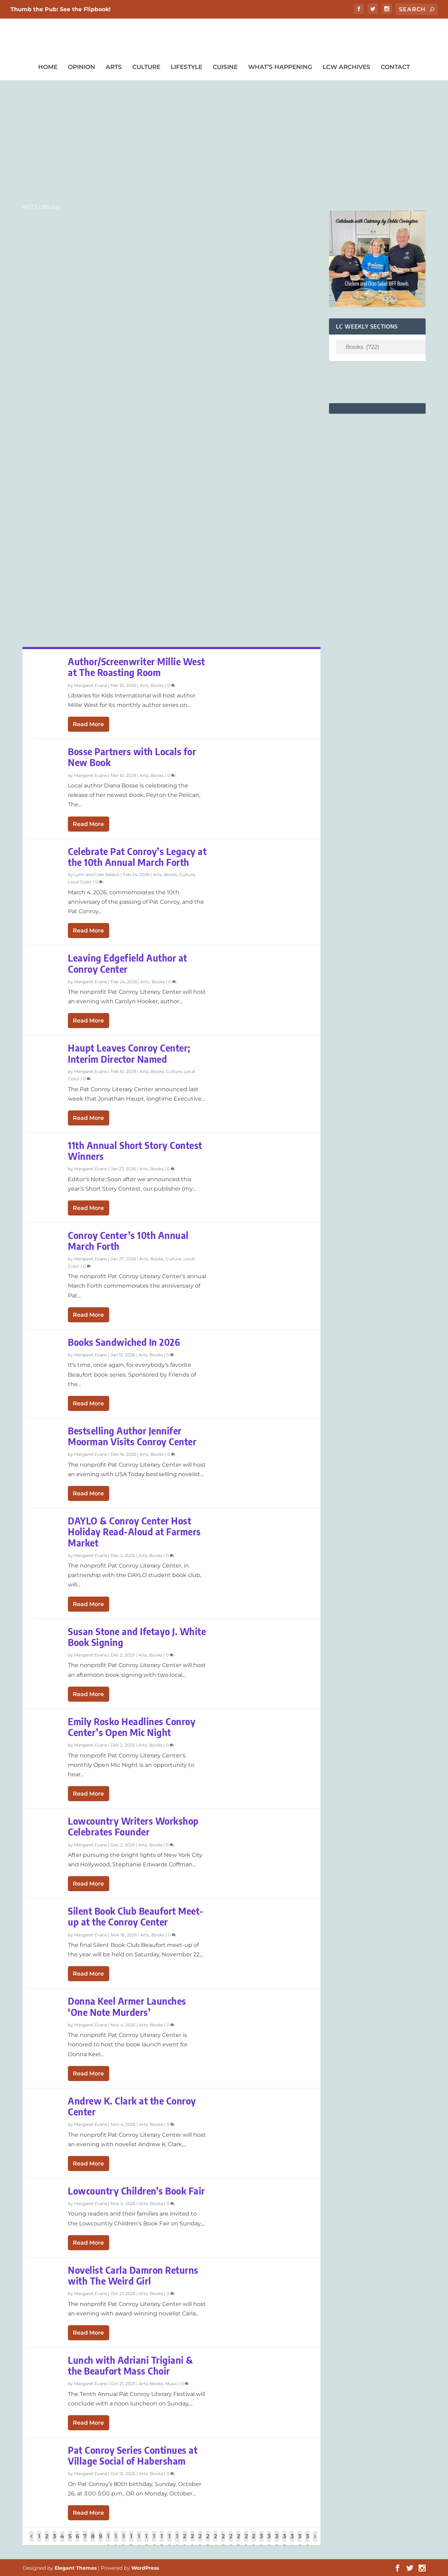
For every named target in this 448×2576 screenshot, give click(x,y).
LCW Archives (346, 66)
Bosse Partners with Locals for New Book (132, 757)
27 (238, 2541)
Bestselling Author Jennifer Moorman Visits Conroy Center (132, 1436)
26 (230, 2541)
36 (307, 2541)
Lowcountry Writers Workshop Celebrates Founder (133, 1826)
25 (223, 2541)
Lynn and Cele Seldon (96, 874)
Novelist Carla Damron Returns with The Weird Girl (133, 2275)
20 (185, 2541)
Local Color (80, 881)
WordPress (145, 2568)
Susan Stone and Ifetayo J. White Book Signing (137, 1637)
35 (299, 2541)
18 (169, 2541)
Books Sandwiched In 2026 (124, 1342)
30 (261, 2541)
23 (207, 2541)
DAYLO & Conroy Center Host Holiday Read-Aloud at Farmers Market (134, 1531)
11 (116, 2541)
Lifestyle (186, 66)
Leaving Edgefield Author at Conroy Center (127, 963)
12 (123, 2541)
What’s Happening (280, 66)
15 (146, 2541)
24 (215, 2541)
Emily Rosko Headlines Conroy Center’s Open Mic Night (131, 1727)
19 (177, 2541)
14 (139, 2541)
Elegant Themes (76, 2568)
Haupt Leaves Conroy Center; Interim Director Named (129, 1053)
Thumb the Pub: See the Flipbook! (60, 9)
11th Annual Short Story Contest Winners (135, 1150)
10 (108, 2541)
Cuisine (225, 66)
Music (171, 2383)
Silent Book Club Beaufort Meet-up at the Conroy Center (136, 1916)
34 (292, 2541)
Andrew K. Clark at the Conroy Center (132, 2106)
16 (154, 2541)
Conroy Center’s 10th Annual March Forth (128, 1241)
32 (276, 2541)
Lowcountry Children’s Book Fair (136, 2191)
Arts (114, 66)
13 (131, 2541)
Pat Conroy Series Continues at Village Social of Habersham (132, 2455)
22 (200, 2541)
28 (246, 2541)
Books (157, 685)
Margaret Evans (90, 685)
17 (161, 2541)
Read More (88, 724)
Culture (146, 66)
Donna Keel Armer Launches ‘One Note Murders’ (127, 2006)
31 (269, 2541)
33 (284, 2541)
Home (47, 66)
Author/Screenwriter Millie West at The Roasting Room (136, 667)
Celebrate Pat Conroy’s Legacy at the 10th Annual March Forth (137, 857)
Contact (395, 66)
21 (192, 2541)
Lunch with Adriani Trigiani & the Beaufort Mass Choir (130, 2365)
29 (253, 2541)
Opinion (81, 66)
